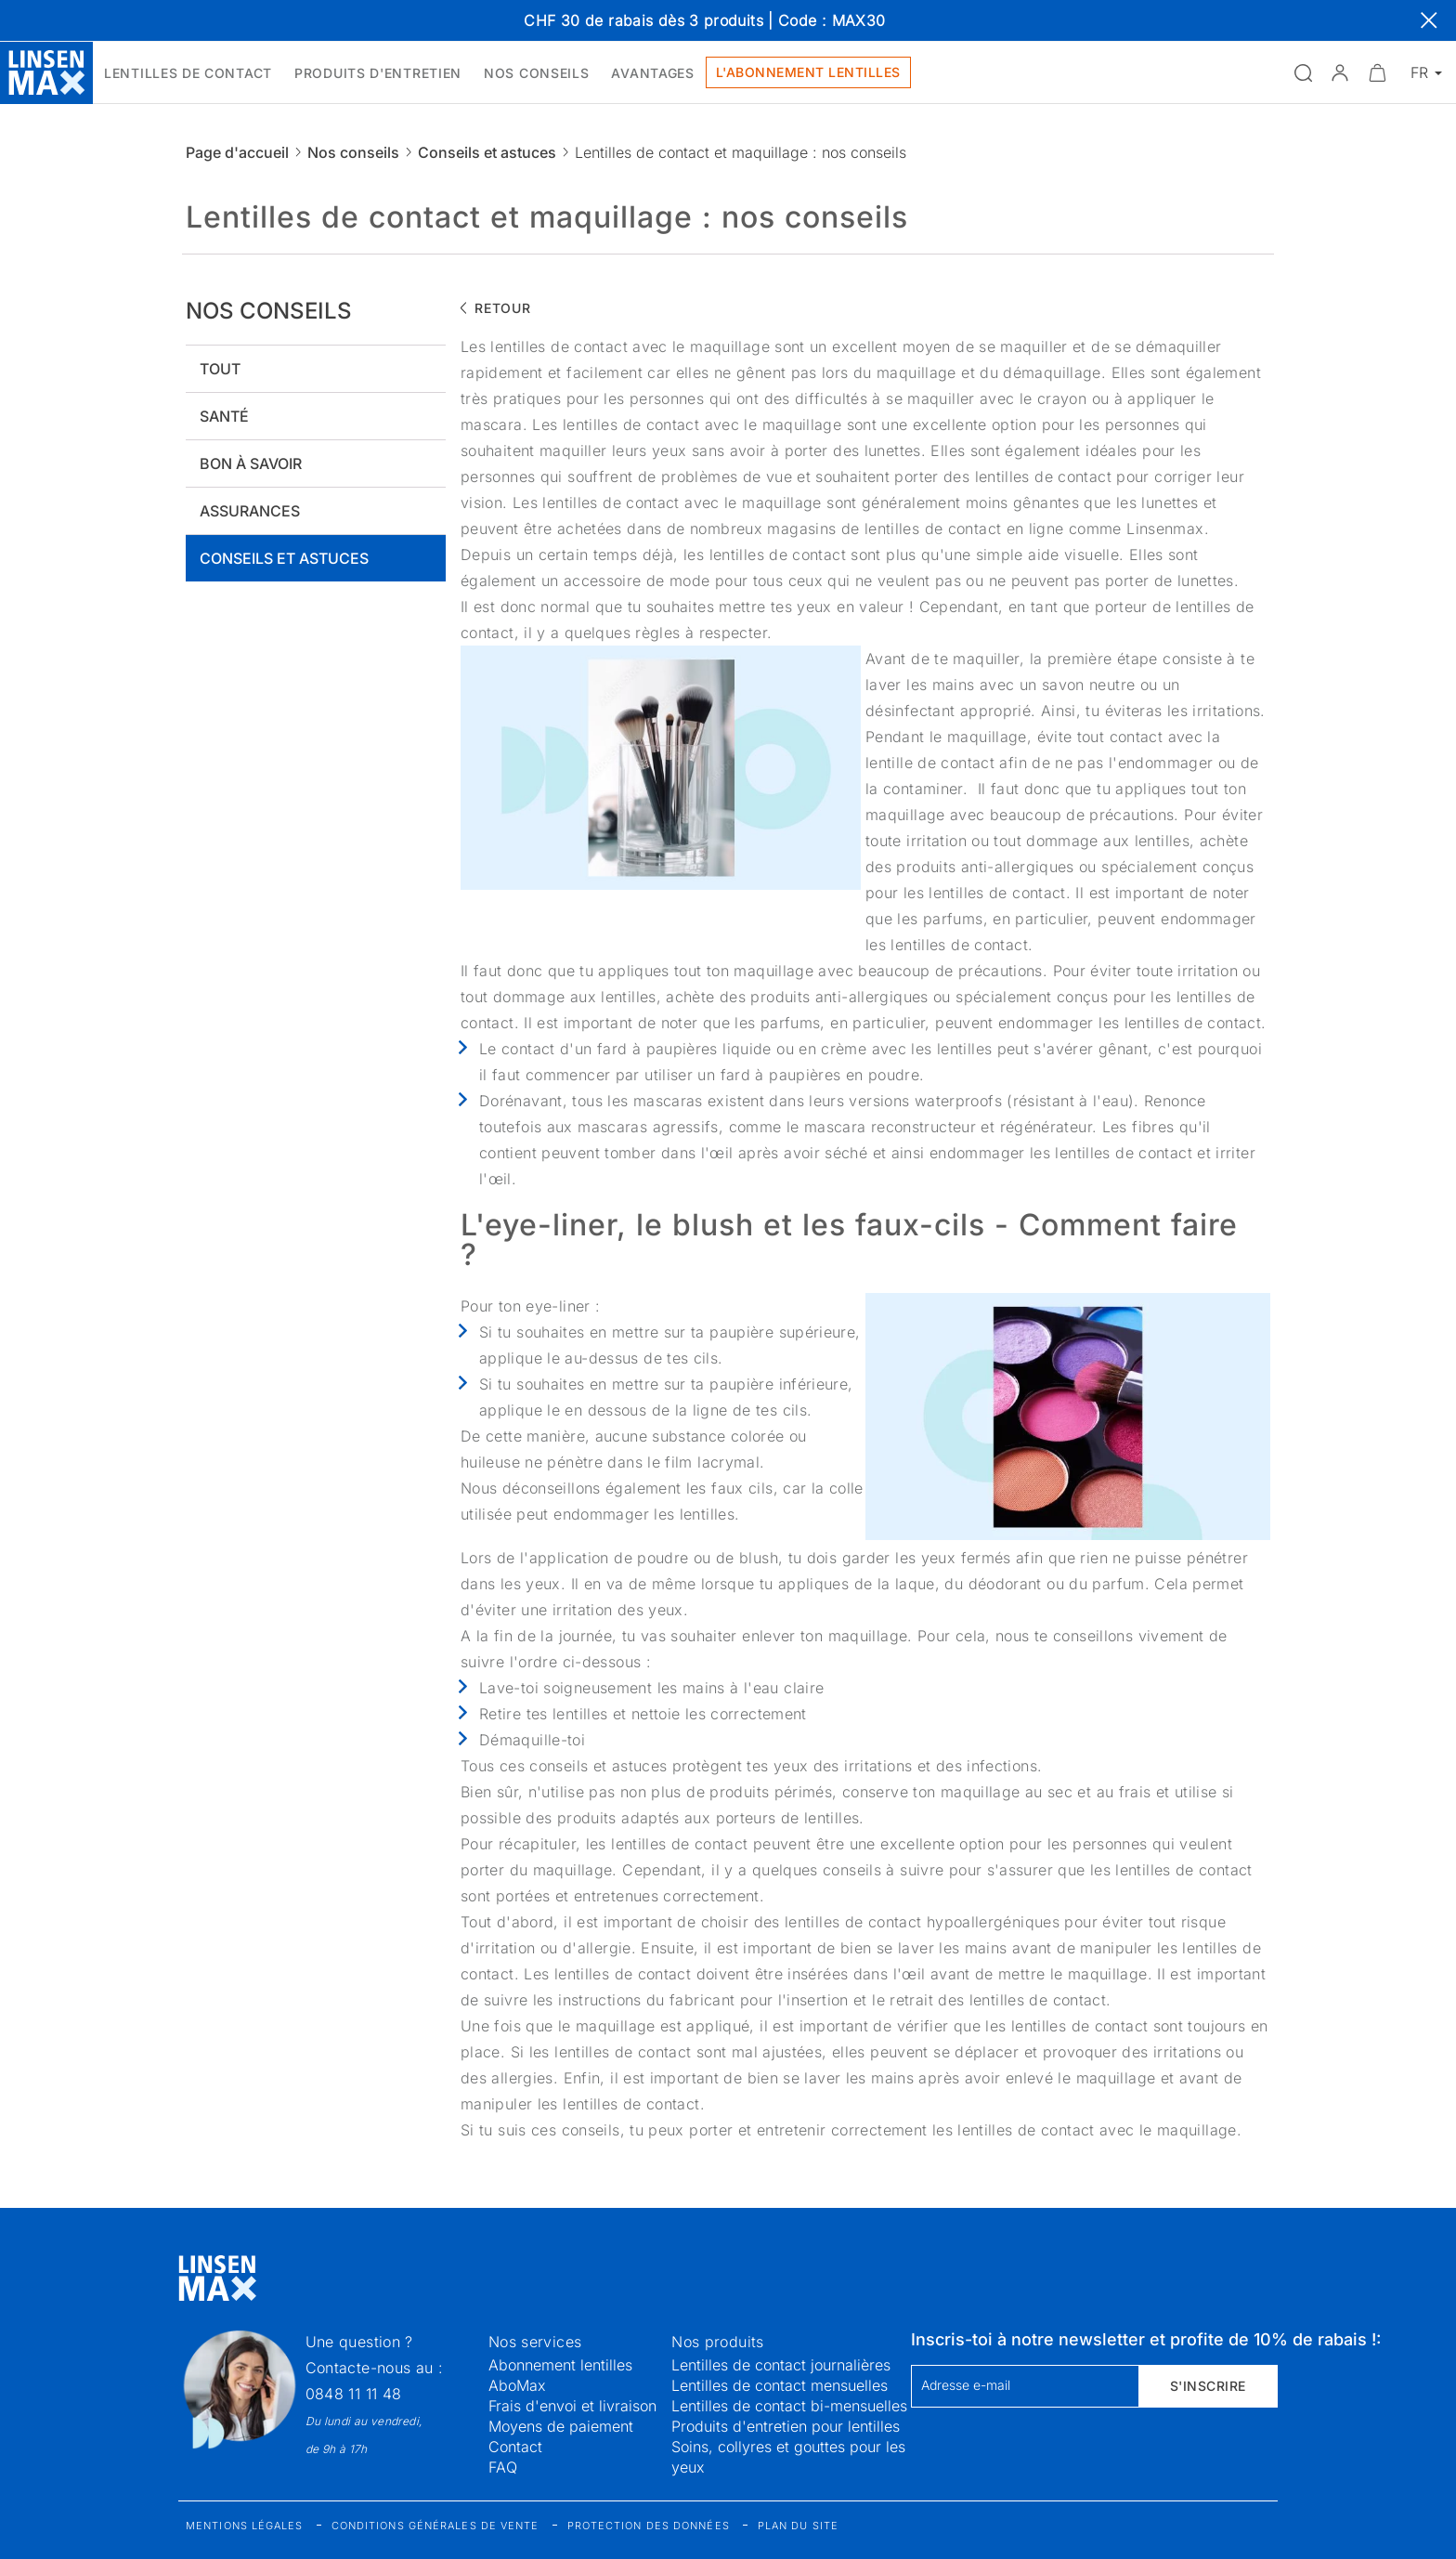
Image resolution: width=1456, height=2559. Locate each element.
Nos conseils (353, 152)
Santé (224, 416)
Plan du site (798, 2525)
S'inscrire (1208, 2386)
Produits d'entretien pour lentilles (785, 2426)
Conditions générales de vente (436, 2525)
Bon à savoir (251, 463)
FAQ (502, 2467)
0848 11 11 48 (354, 2393)
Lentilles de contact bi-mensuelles (789, 2405)
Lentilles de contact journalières (780, 2365)
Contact (515, 2446)
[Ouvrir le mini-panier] (1377, 72)
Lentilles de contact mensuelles (779, 2385)
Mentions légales (245, 2525)
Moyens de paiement (560, 2426)
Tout (220, 368)
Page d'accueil (237, 152)
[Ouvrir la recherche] (1302, 72)
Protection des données (648, 2525)
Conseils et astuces (487, 152)
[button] (1339, 72)
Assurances (250, 511)
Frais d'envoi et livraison (572, 2405)
